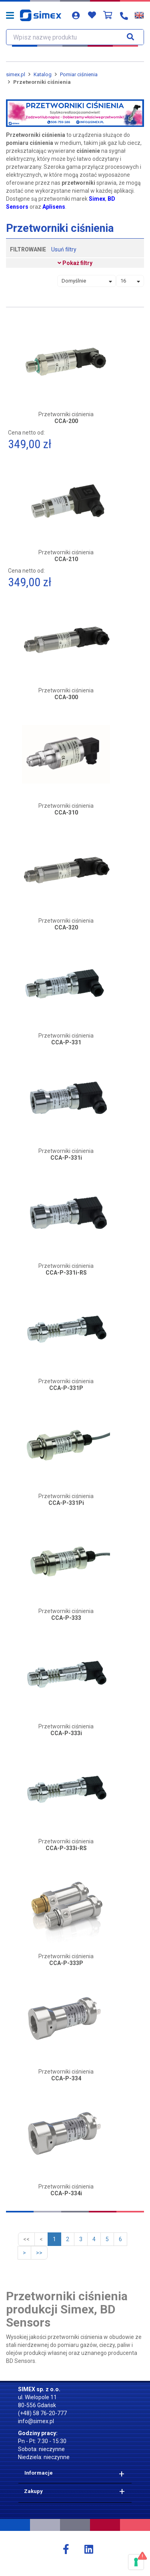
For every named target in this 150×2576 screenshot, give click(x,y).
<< (26, 2239)
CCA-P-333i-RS (66, 1848)
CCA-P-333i (66, 1733)
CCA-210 (66, 559)
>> (39, 2253)
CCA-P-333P (66, 1963)
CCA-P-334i (66, 2193)
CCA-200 (66, 421)
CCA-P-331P (66, 1388)
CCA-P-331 (66, 1043)
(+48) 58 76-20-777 (42, 2413)
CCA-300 (66, 697)
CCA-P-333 (66, 1618)
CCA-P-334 (66, 2079)
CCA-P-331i (66, 1158)
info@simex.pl (36, 2421)
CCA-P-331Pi (66, 1503)
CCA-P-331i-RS (66, 1273)
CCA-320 (66, 928)
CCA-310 (66, 813)
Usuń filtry (63, 249)
